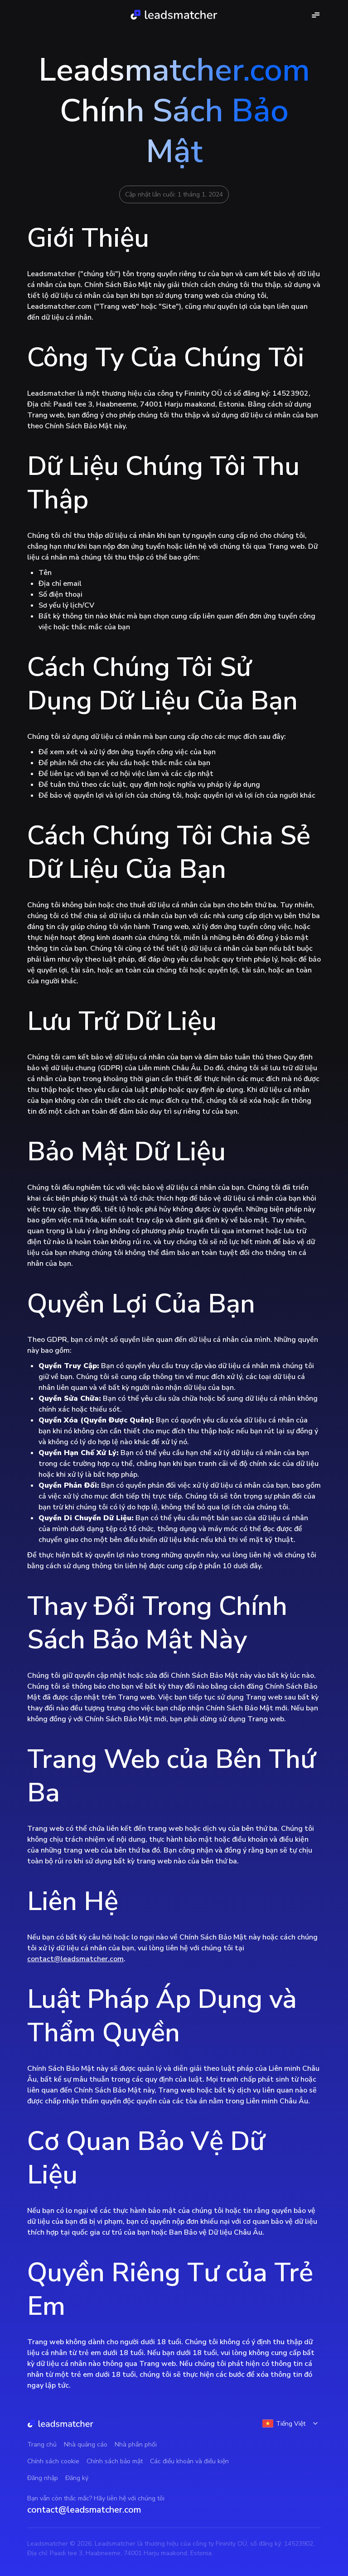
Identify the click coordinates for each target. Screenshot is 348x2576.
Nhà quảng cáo (85, 2444)
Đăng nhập (42, 2478)
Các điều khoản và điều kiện (189, 2461)
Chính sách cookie (53, 2461)
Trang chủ (42, 2444)
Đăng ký (76, 2478)
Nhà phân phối (136, 2444)
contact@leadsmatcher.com (75, 1959)
